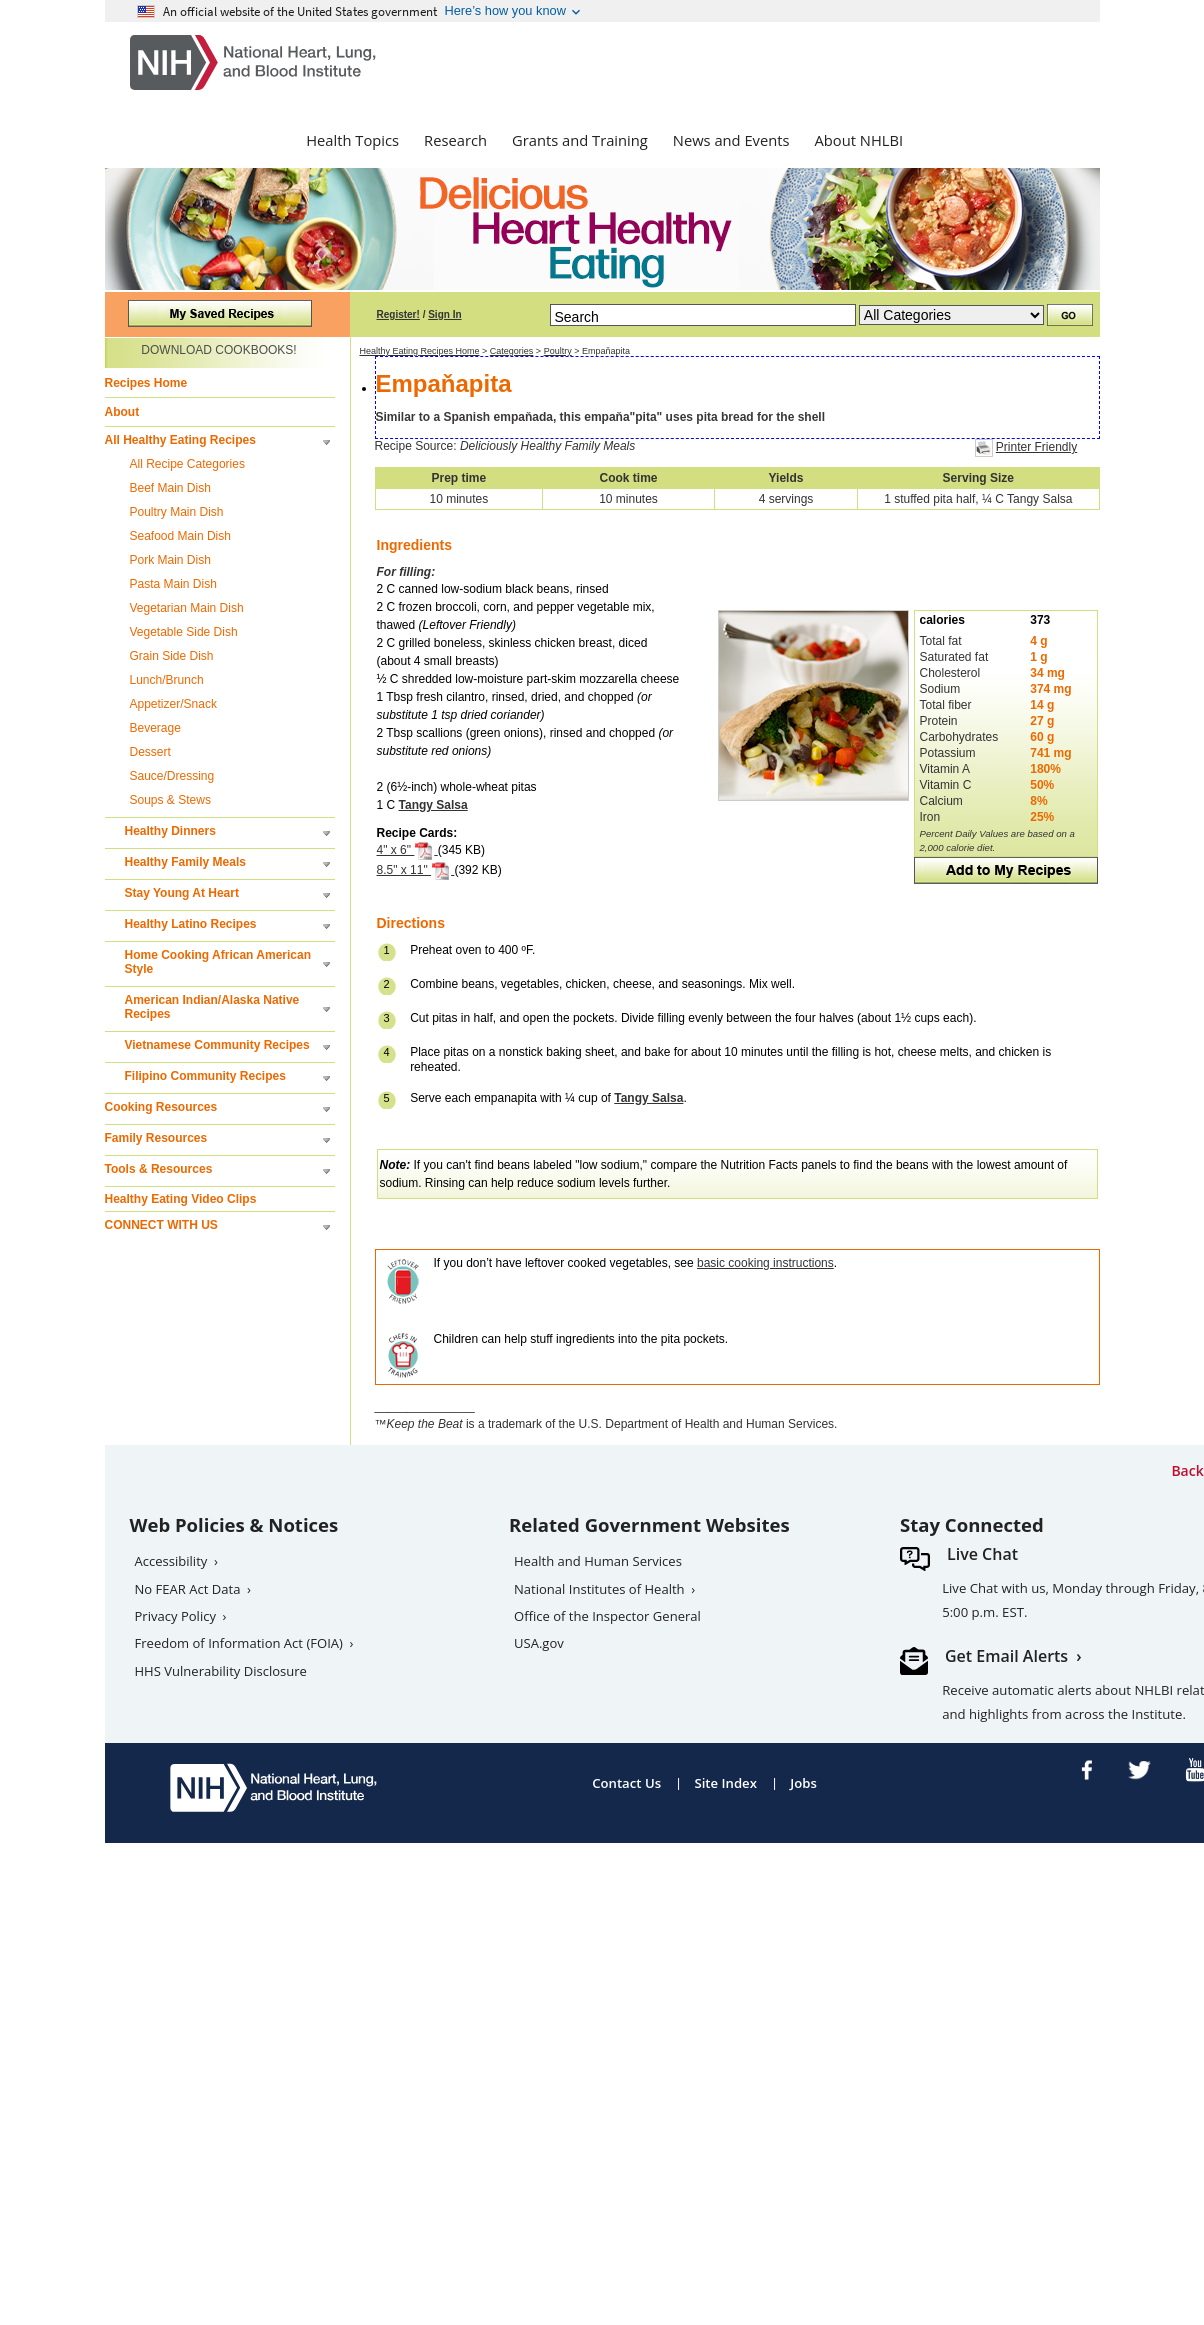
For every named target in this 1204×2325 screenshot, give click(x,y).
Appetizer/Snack (173, 704)
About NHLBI (859, 140)
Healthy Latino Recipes (191, 924)
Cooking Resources (161, 1107)
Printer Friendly (1036, 447)
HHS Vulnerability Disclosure (221, 1671)
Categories (512, 351)
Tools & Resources (159, 1169)
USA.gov (539, 1643)
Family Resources (156, 1138)
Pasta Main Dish (173, 584)
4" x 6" (407, 850)
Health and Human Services (598, 1561)
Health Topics (352, 140)
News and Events (731, 140)
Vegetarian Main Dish (187, 608)
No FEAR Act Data (188, 1589)
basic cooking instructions (765, 1263)
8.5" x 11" (416, 870)
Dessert (150, 752)
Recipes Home (146, 383)
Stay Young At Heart (182, 893)
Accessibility (171, 1561)
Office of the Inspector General (607, 1616)
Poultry (558, 351)
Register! (398, 314)
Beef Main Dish (170, 488)
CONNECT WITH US (161, 1225)
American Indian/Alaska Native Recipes (212, 1007)
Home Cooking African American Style (218, 962)
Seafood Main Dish (180, 536)
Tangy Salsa (433, 805)
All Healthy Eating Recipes (180, 440)
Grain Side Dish (172, 656)
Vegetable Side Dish (184, 632)
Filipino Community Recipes (205, 1076)
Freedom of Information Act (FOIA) (239, 1643)
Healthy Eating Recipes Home (420, 351)
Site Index (725, 1783)
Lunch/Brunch (167, 680)
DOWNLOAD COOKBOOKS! (218, 350)
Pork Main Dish (170, 560)
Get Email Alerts (1006, 1656)
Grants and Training (580, 140)
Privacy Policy (176, 1616)
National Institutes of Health (599, 1589)
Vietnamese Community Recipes (217, 1045)
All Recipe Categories (187, 464)
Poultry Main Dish (177, 512)
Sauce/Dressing (172, 776)
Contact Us (626, 1783)
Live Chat (982, 1554)
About (122, 412)
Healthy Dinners (170, 831)
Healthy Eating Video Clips (181, 1199)
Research (455, 140)
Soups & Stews (170, 800)
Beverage (155, 728)
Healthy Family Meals (185, 862)
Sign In (444, 314)
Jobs (803, 1783)
